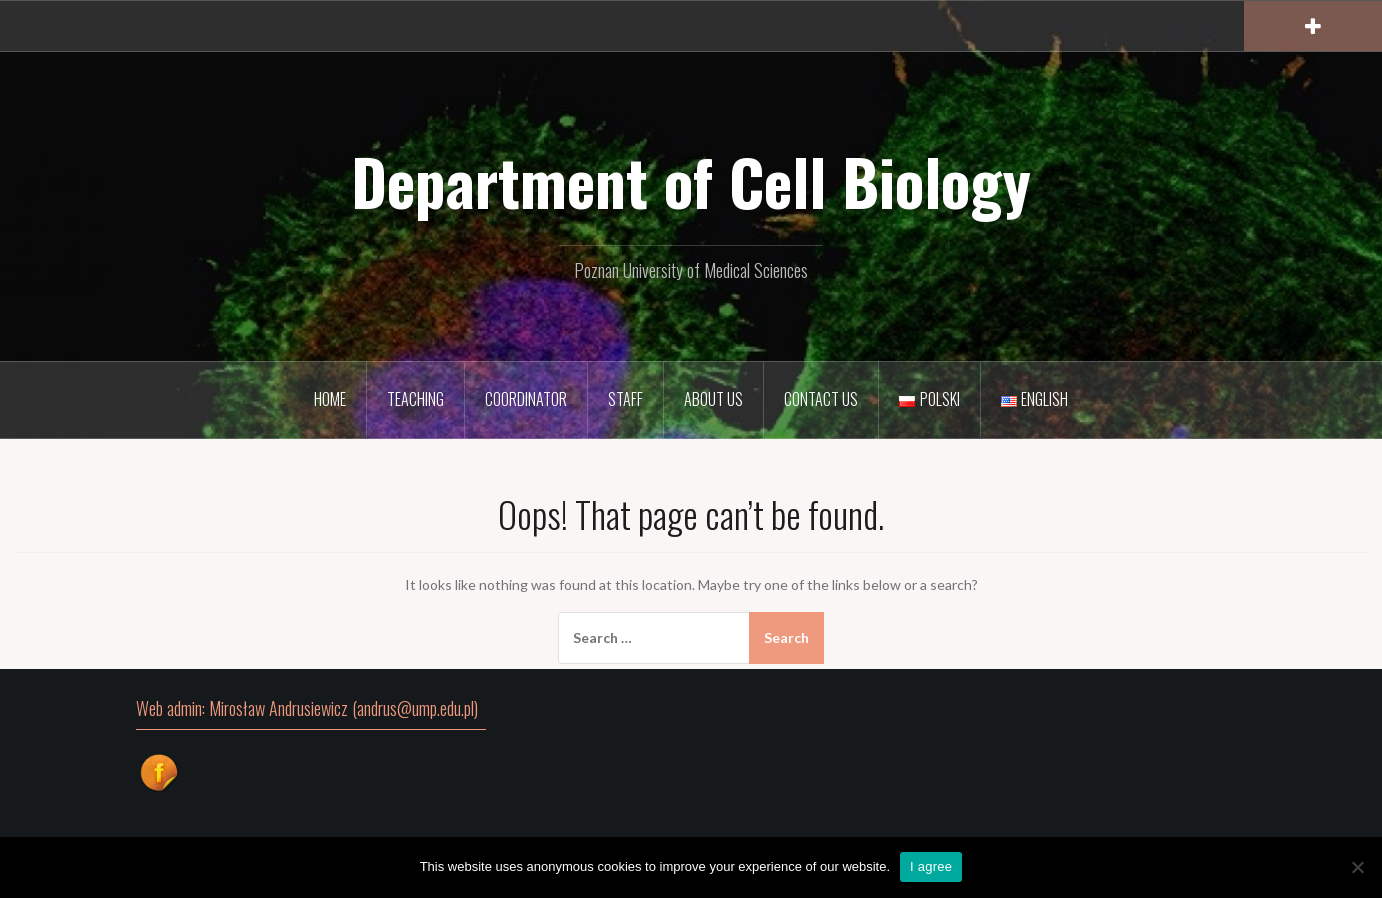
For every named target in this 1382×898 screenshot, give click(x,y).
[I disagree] (1357, 867)
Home (330, 399)
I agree (931, 866)
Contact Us (821, 399)
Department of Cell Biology (691, 181)
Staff (625, 399)
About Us (713, 399)
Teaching (415, 399)
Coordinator (526, 399)
